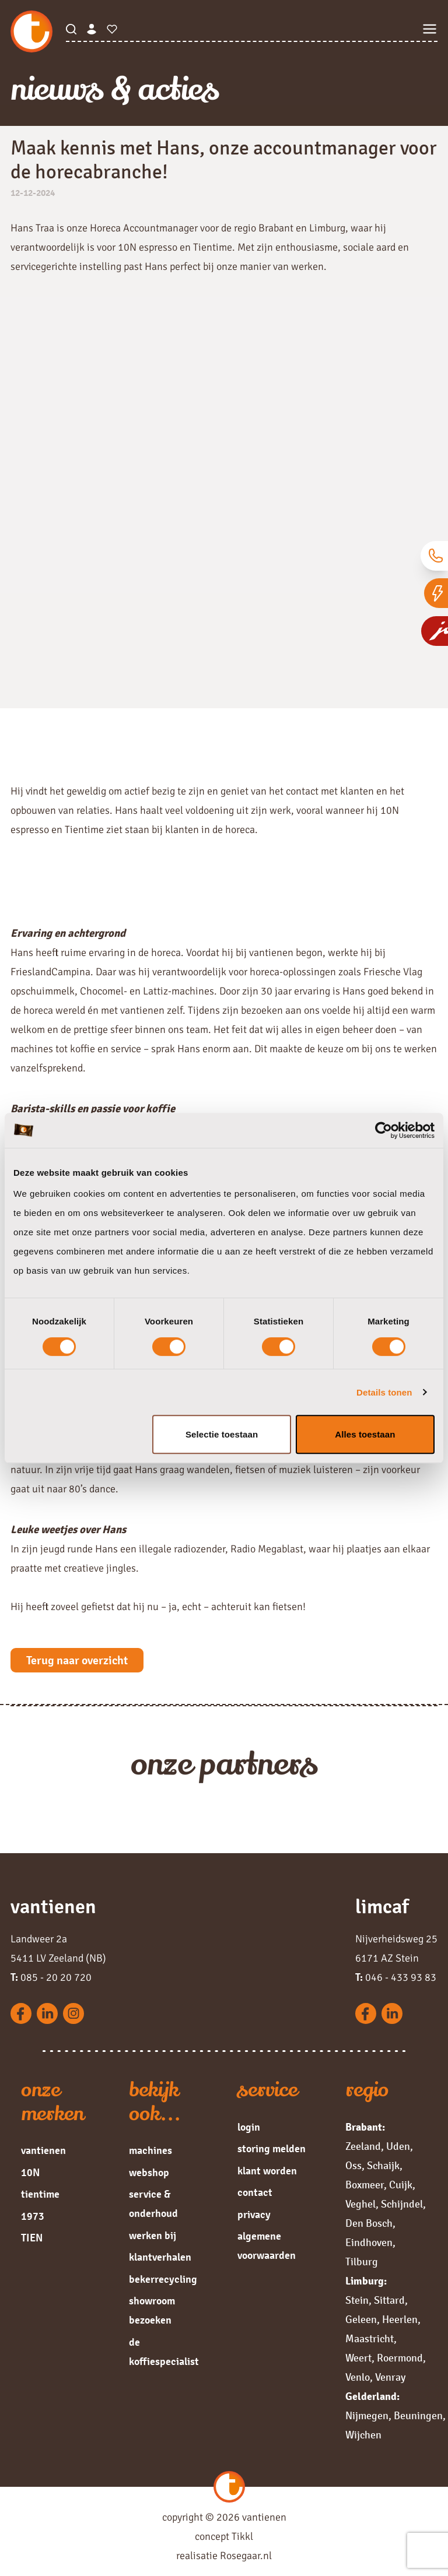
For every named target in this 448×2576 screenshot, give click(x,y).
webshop (149, 2172)
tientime (40, 2194)
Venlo (357, 2377)
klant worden (267, 2170)
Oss (353, 2165)
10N (30, 2172)
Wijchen (363, 2435)
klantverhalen (160, 2257)
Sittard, (391, 2300)
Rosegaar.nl (246, 2555)
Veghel (360, 2204)
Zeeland (363, 2146)
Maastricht (369, 2338)
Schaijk (383, 2165)
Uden (398, 2146)
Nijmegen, (368, 2415)
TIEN (32, 2237)
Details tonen (384, 1392)
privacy (254, 2214)
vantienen (43, 2150)
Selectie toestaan (222, 1434)
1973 (32, 2216)
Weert (358, 2358)
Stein (357, 2300)
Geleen (361, 2319)
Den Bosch (369, 2223)
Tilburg (361, 2261)
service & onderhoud (153, 2204)
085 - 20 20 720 (51, 1977)
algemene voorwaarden (266, 2246)
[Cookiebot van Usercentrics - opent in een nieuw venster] (383, 1130)
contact (254, 2192)
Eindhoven (369, 2242)
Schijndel (402, 2204)
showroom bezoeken (152, 2310)
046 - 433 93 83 (395, 1977)
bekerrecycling (163, 2279)
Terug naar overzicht (77, 1660)
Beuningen (418, 2415)
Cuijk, (402, 2184)
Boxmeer (364, 2184)
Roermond (400, 2358)
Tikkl (242, 2536)
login (248, 2127)
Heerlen (400, 2319)
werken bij (152, 2235)
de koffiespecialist (164, 2352)
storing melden (271, 2148)
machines (150, 2150)
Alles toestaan (365, 1434)
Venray (390, 2377)
